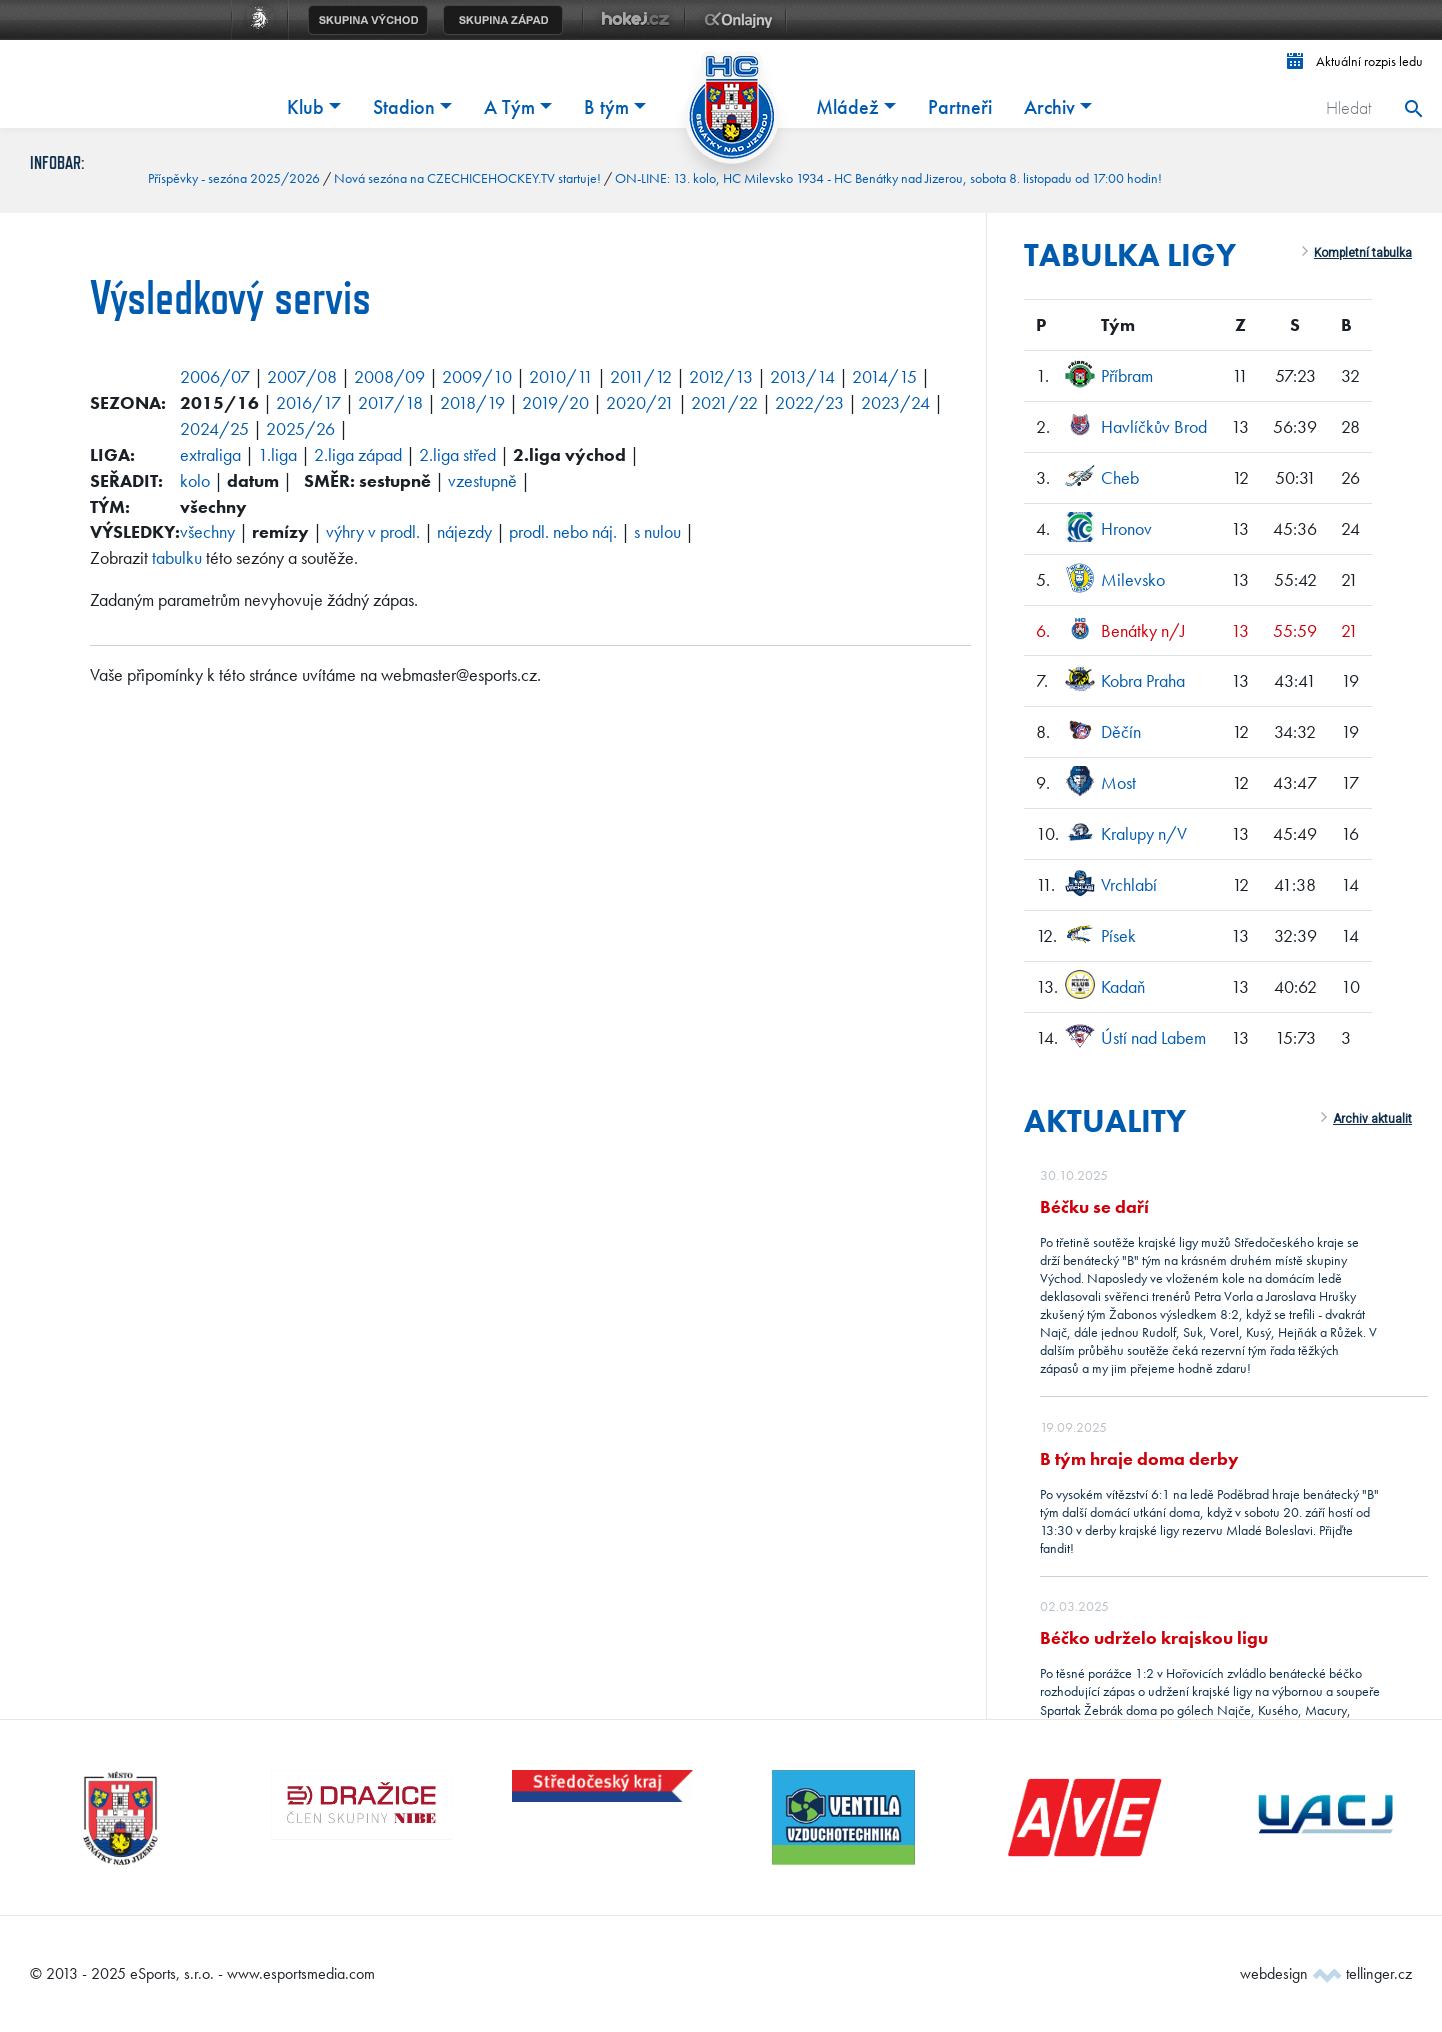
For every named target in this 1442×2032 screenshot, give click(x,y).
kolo (195, 480)
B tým (606, 107)
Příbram (1127, 375)
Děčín (1121, 731)
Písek (1118, 935)
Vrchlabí (1129, 884)
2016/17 (308, 402)
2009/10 (477, 376)
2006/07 (215, 376)
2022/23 (809, 402)
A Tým (509, 107)
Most (1118, 782)
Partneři (960, 107)
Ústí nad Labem (1153, 1037)
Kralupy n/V (1144, 833)
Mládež (847, 107)
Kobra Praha (1143, 680)
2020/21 (640, 402)
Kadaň (1123, 986)
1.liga (277, 454)
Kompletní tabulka (1363, 253)
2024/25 (214, 428)
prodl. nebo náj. (563, 531)
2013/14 (802, 376)
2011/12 (641, 376)
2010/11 (561, 376)
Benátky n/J (1143, 630)
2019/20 (555, 402)
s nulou (657, 531)
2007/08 (302, 376)
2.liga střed (457, 454)
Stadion (404, 107)
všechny (207, 531)
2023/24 (895, 402)
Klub (305, 107)
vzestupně (482, 480)
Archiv (1049, 107)
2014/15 (884, 376)
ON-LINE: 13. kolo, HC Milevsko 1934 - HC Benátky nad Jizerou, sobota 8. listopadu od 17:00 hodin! (888, 178)
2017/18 (390, 402)
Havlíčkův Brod (1154, 426)
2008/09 (389, 376)
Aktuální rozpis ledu (1355, 61)
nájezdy (464, 531)
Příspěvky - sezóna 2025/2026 (234, 178)
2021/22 (724, 402)
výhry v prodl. (373, 531)
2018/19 (472, 402)
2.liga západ (358, 454)
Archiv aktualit (1372, 1119)
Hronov (1126, 528)
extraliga (210, 454)
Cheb (1120, 477)
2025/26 (300, 428)
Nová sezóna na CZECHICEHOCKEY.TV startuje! (467, 178)
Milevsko (1133, 579)
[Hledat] (1354, 108)
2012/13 (721, 376)
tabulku (177, 557)
